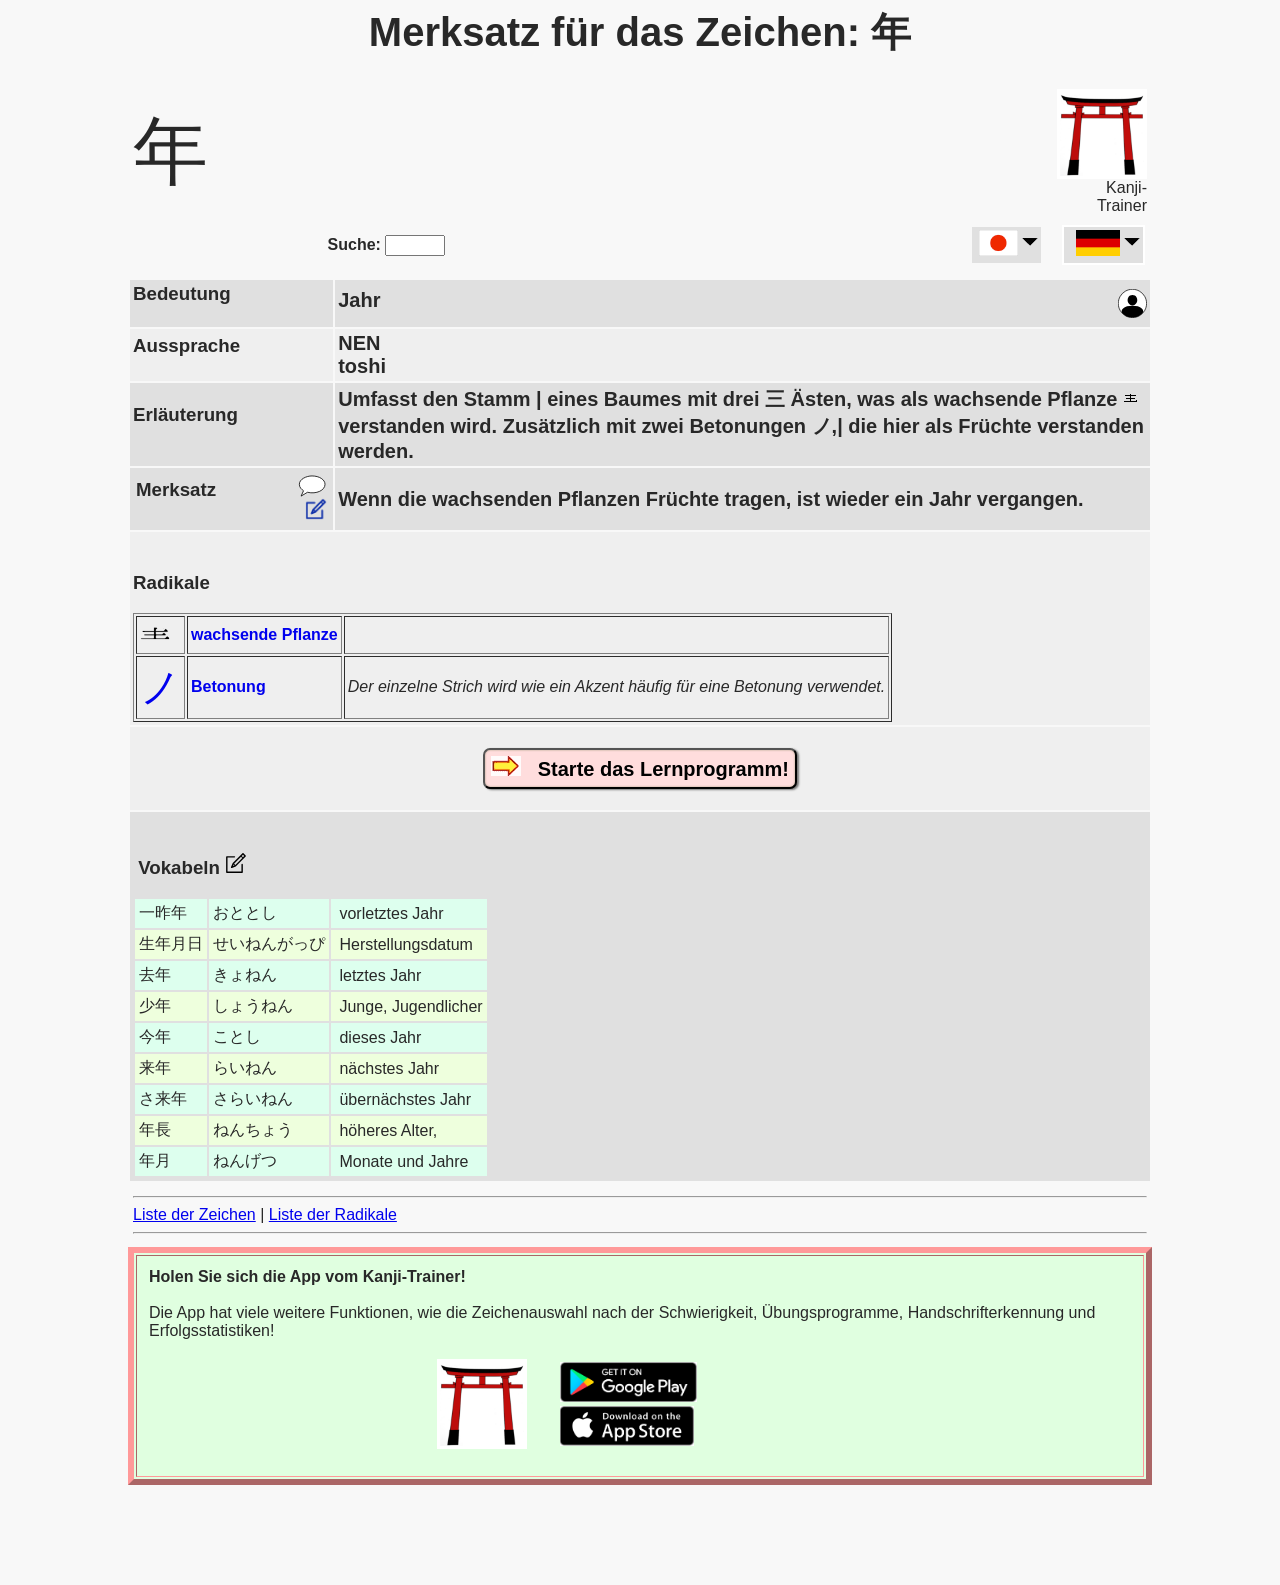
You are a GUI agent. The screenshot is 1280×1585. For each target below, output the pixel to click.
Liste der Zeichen (194, 1214)
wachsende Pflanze (264, 634)
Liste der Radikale (333, 1214)
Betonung (228, 686)
